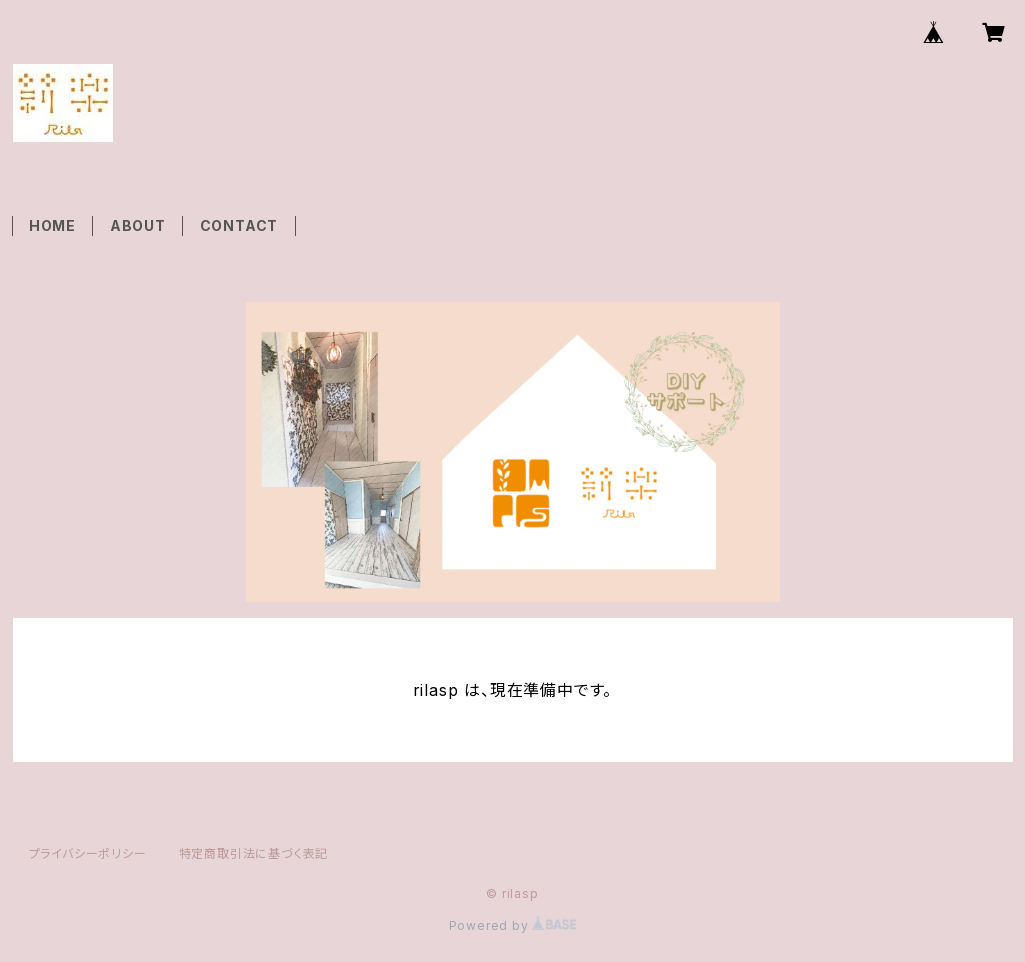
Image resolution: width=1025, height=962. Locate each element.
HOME (52, 225)
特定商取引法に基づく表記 (254, 853)
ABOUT (138, 225)
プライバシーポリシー (88, 853)
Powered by (513, 925)
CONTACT (239, 225)
